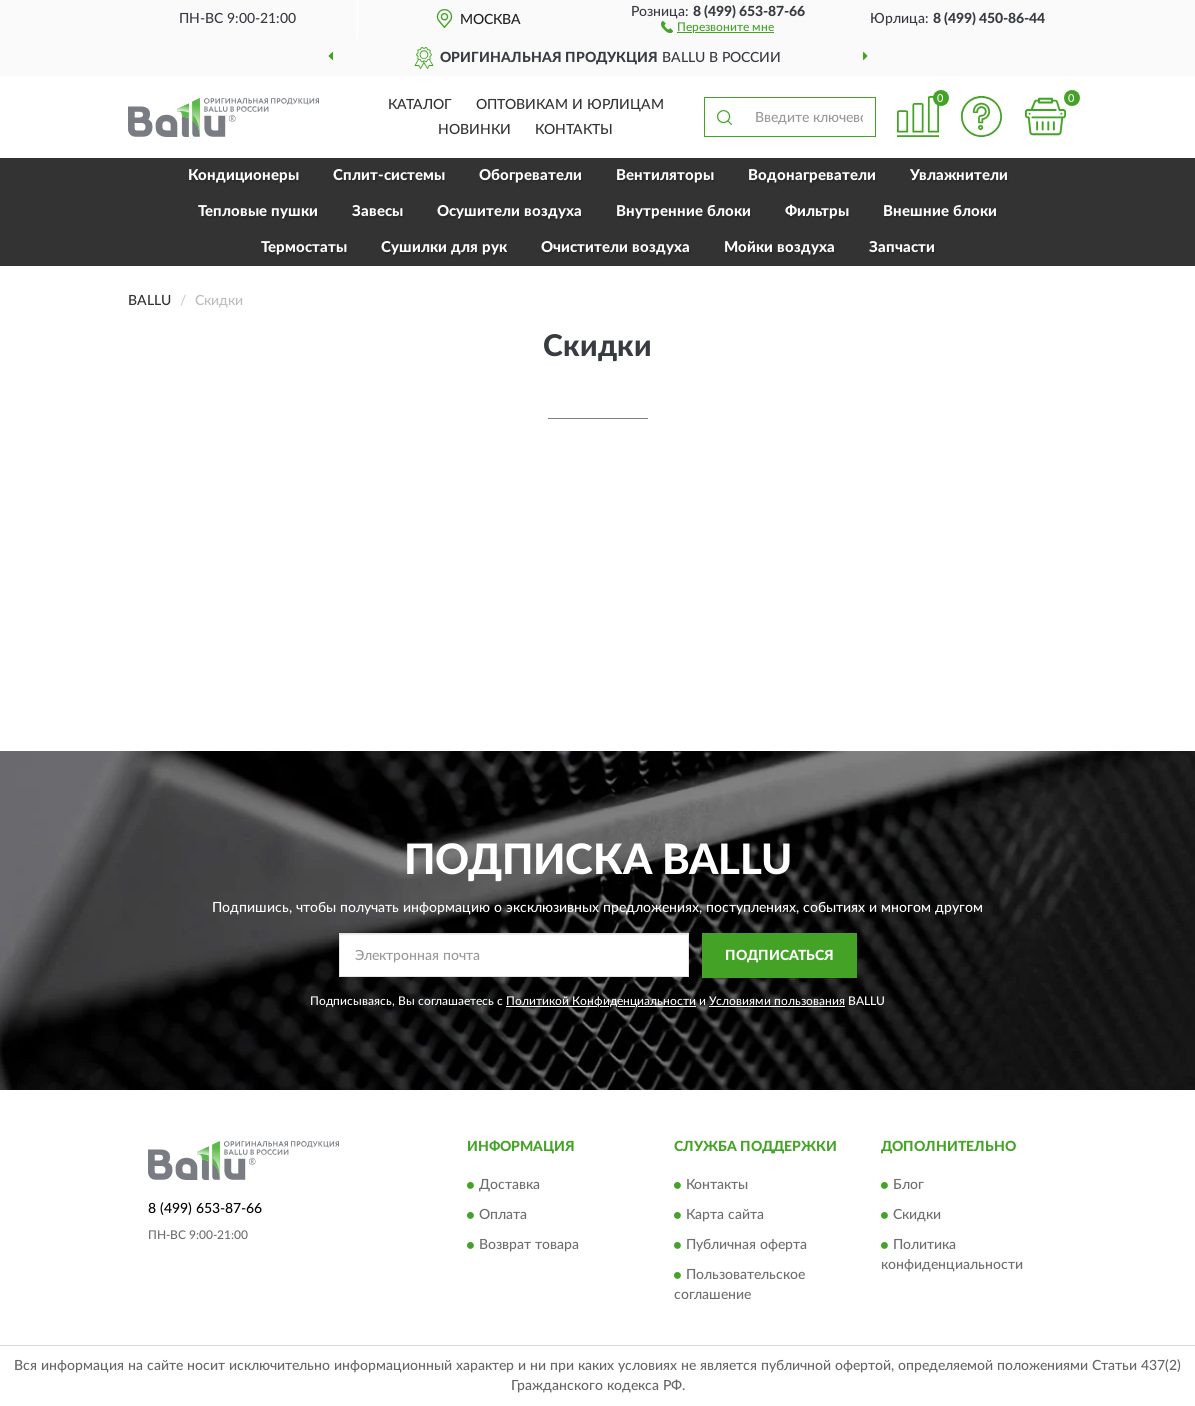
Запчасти (902, 247)
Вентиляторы (665, 175)
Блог (908, 1186)
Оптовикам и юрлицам (570, 105)
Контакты (574, 130)
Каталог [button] (420, 105)
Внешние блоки (940, 211)
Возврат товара (529, 1246)
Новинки (474, 130)
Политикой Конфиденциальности (601, 1001)
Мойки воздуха (779, 247)
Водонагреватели (812, 175)
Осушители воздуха (509, 211)
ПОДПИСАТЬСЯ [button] (779, 956)
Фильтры (817, 211)
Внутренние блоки (683, 211)
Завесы (377, 211)
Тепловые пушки (258, 211)
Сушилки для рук (444, 247)
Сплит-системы (389, 175)
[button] (717, 26)
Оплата (503, 1216)
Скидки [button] (917, 1216)
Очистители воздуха (615, 247)
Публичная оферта (746, 1246)
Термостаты (304, 247)
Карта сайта (725, 1216)
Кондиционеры (243, 175)
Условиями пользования (777, 1001)
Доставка (509, 1186)
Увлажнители (959, 175)
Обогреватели (530, 175)
